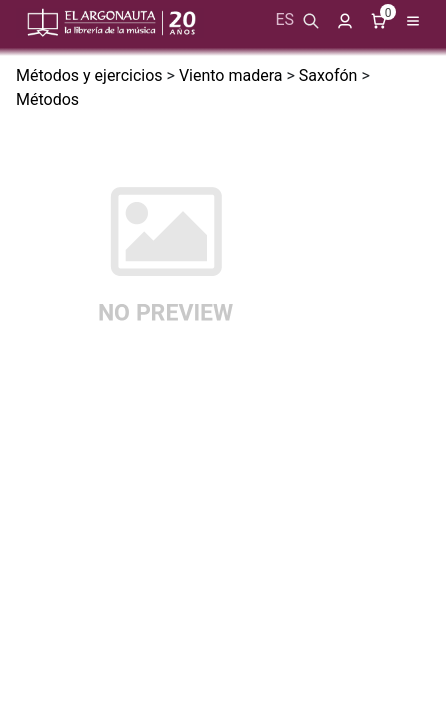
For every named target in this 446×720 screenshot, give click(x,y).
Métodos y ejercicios (89, 75)
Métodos (47, 99)
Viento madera (231, 75)
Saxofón (328, 75)
